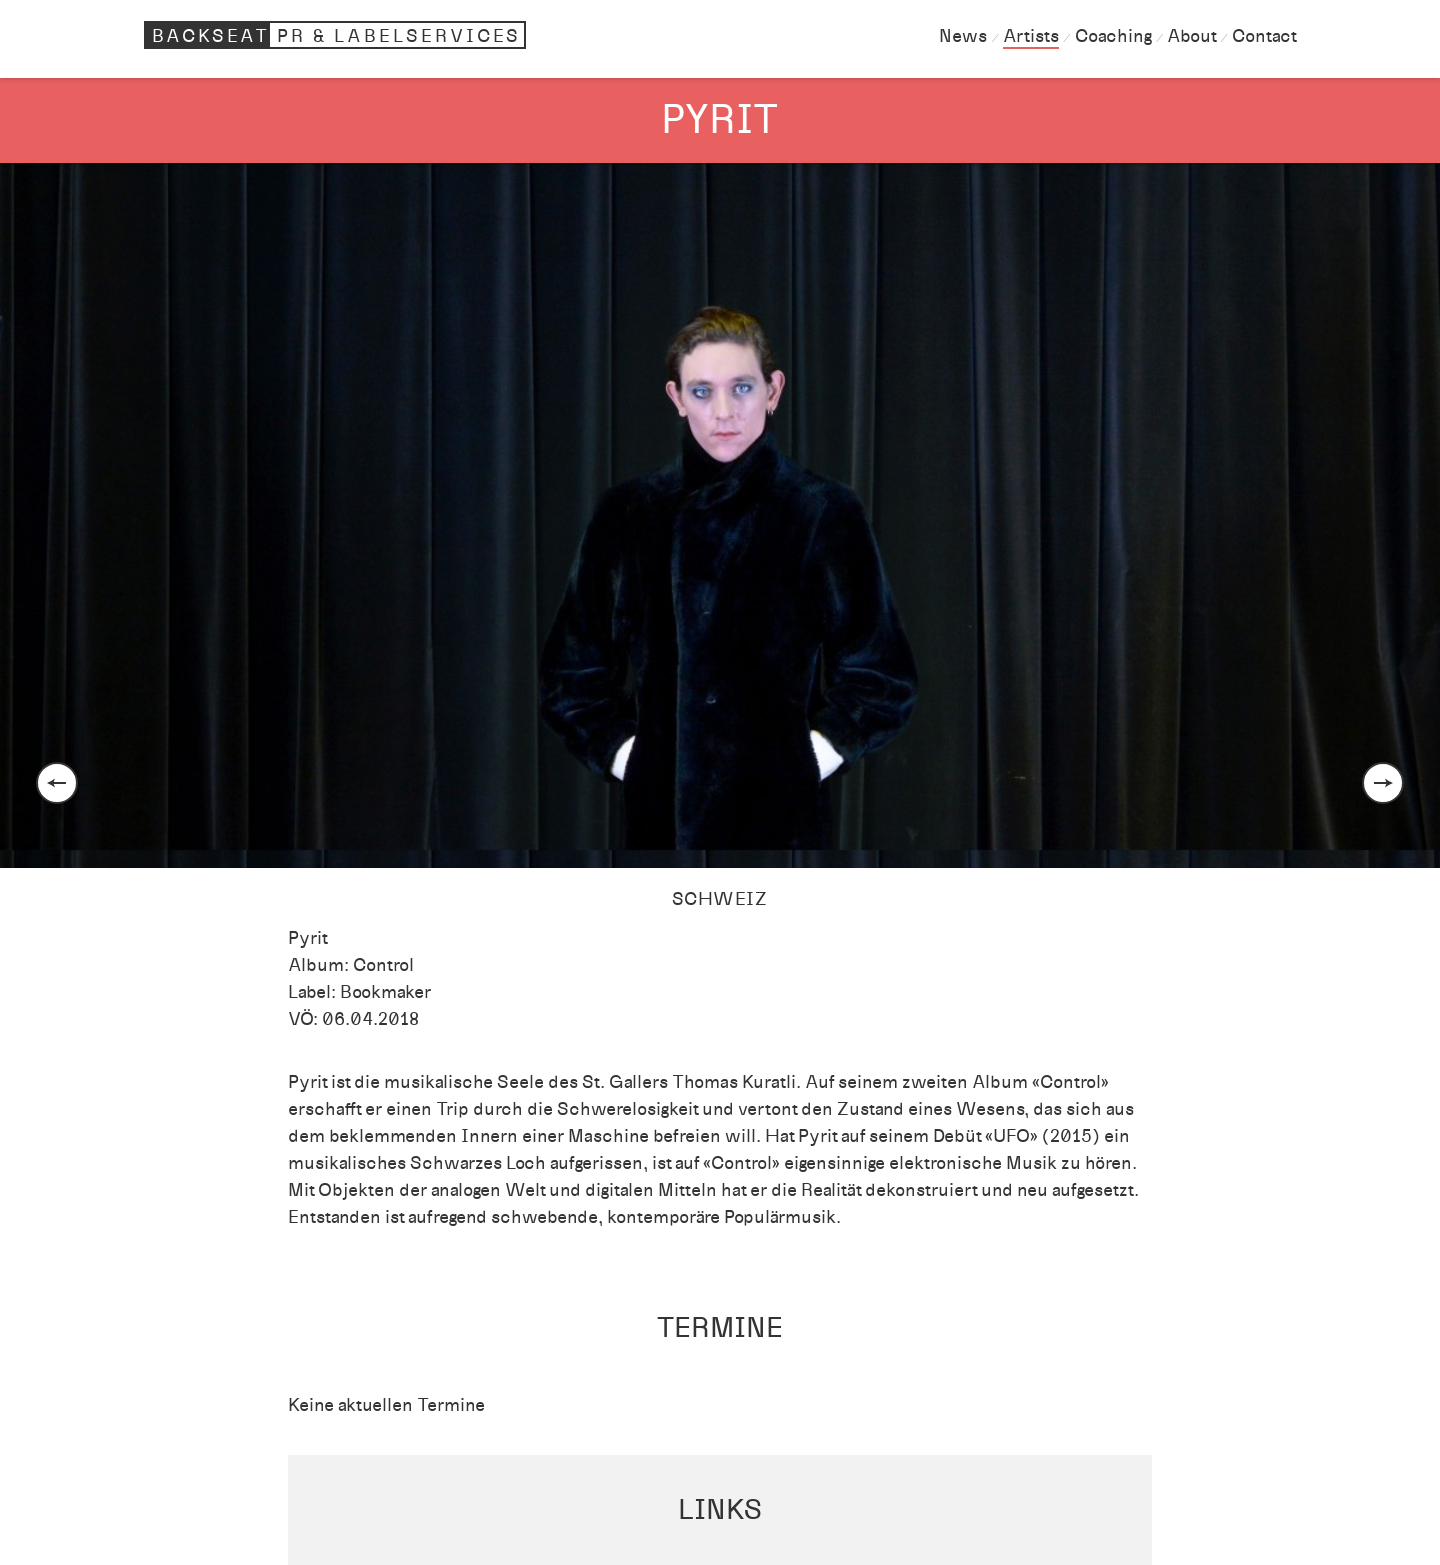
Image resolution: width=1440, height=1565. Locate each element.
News (963, 36)
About (1191, 36)
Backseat (338, 35)
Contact (1264, 36)
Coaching (1113, 36)
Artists (1031, 36)
